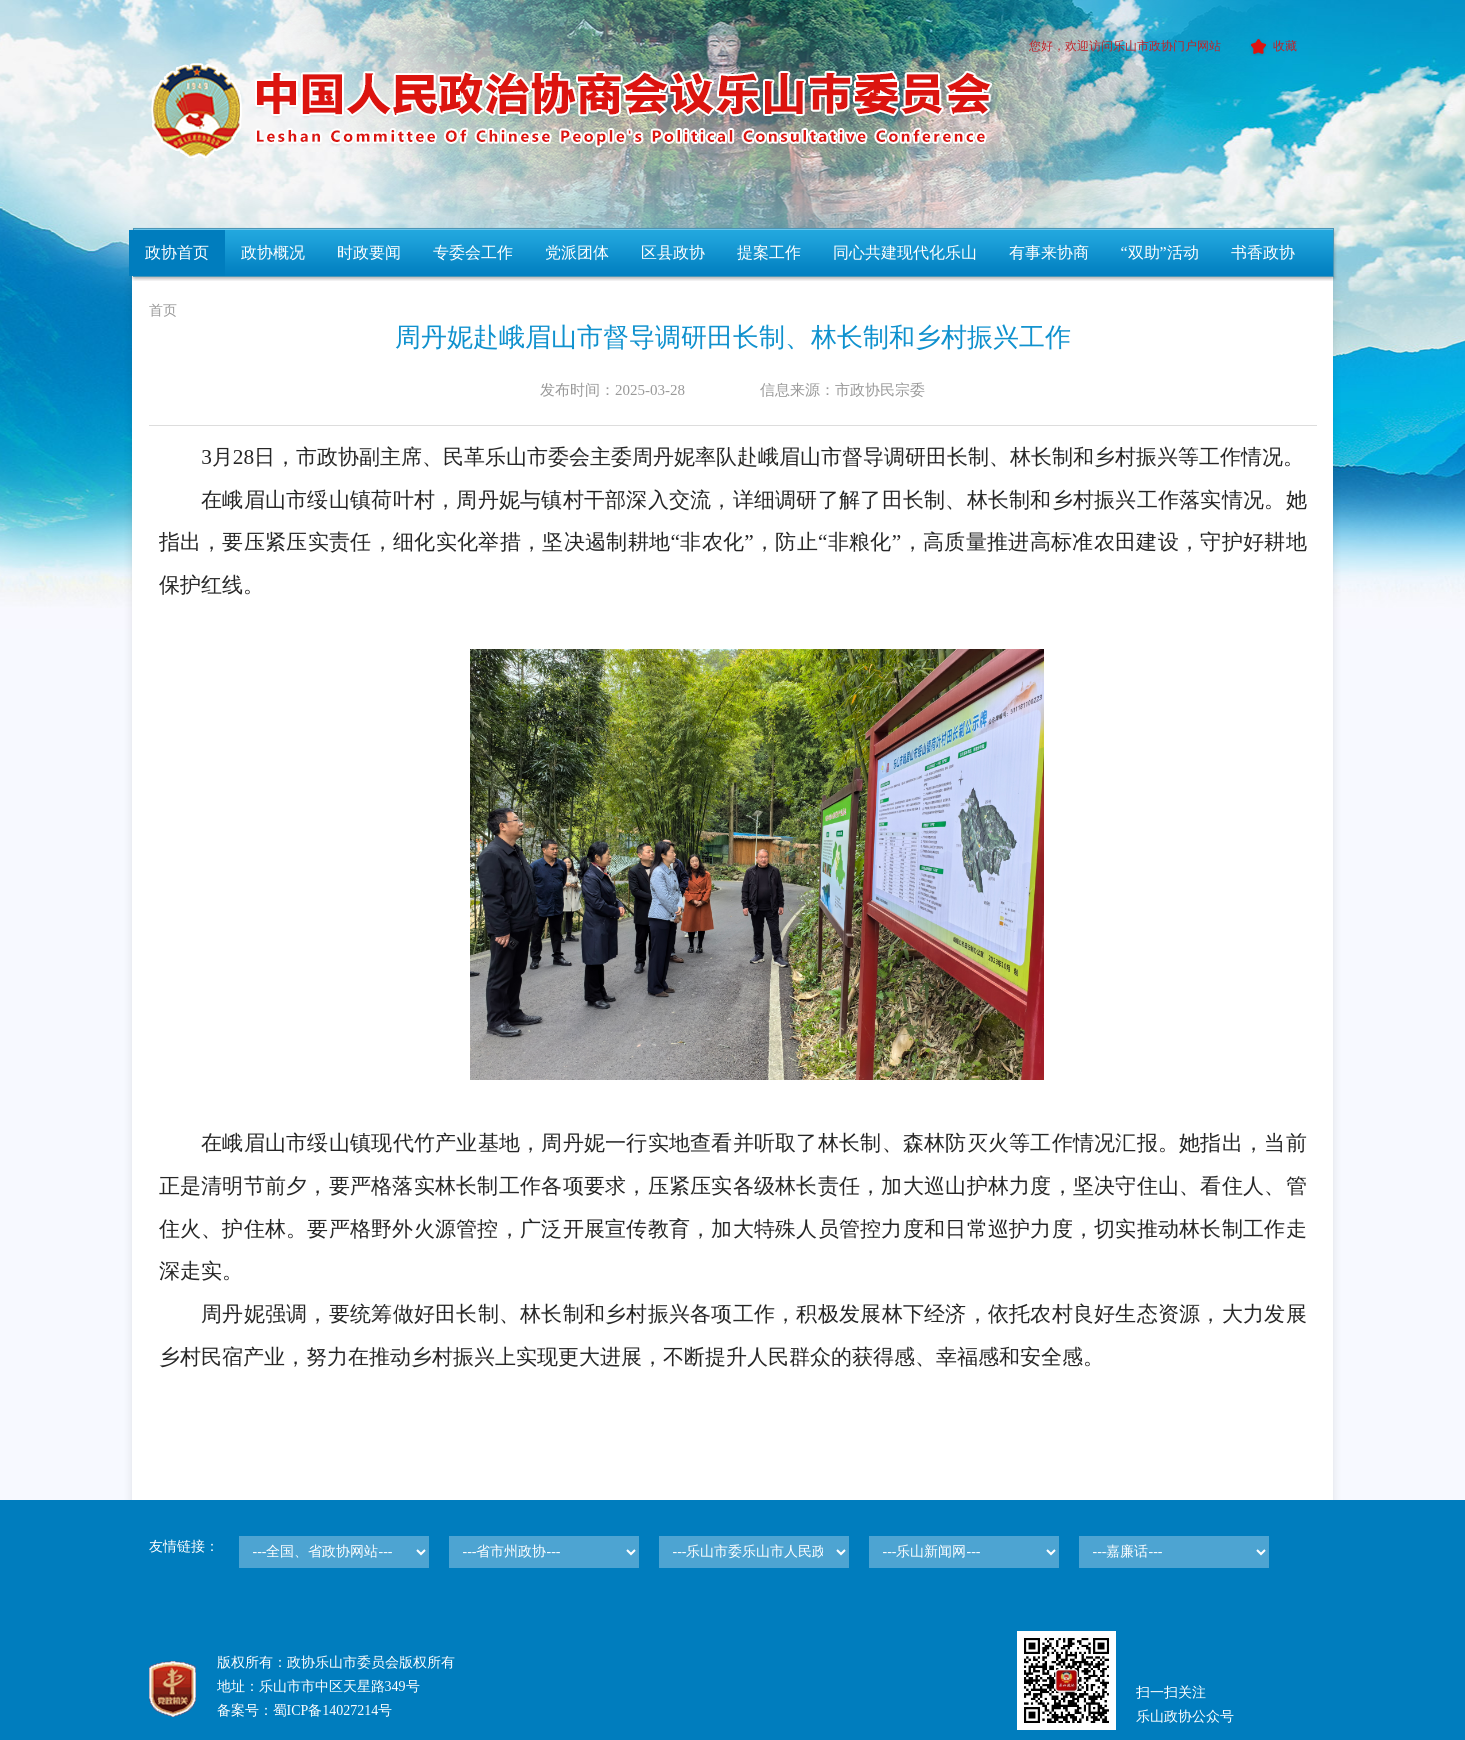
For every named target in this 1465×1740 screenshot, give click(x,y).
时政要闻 (369, 252)
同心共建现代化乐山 (905, 252)
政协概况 (273, 252)
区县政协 (673, 252)
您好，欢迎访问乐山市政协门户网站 (1125, 46)
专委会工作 (473, 252)
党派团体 (577, 252)
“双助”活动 (1160, 252)
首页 (163, 310)
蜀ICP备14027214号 (333, 1710)
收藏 (1270, 46)
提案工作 (769, 252)
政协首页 (177, 252)
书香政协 (1263, 252)
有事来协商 (1049, 252)
